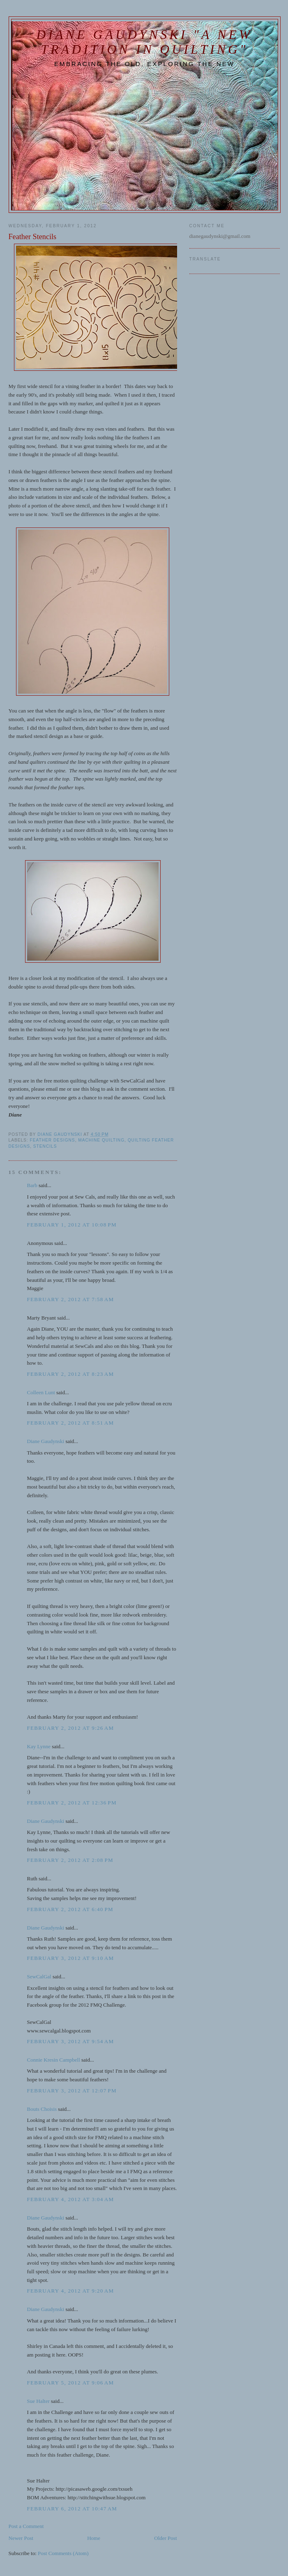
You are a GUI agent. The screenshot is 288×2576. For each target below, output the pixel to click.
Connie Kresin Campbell (53, 2060)
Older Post (165, 2538)
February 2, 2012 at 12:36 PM (72, 1803)
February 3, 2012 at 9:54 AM (70, 2041)
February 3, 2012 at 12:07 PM (72, 2090)
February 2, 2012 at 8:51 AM (70, 1423)
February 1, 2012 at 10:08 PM (72, 1225)
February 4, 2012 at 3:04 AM (70, 2199)
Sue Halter (38, 2401)
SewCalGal (39, 1976)
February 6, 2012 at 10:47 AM (72, 2508)
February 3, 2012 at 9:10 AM (70, 1958)
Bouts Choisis (42, 2109)
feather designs (52, 1140)
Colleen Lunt (41, 1392)
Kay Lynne (39, 1746)
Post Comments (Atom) (63, 2553)
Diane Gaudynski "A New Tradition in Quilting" (145, 42)
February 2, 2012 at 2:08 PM (70, 1860)
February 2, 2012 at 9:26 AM (70, 1728)
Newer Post (21, 2538)
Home (93, 2538)
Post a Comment (26, 2526)
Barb (32, 1185)
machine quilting (101, 1140)
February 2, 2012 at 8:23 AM (70, 1374)
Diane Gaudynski (46, 1441)
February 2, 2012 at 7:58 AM (70, 1299)
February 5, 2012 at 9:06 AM (70, 2383)
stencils (45, 1146)
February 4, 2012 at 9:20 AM (70, 2291)
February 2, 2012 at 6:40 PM (70, 1909)
